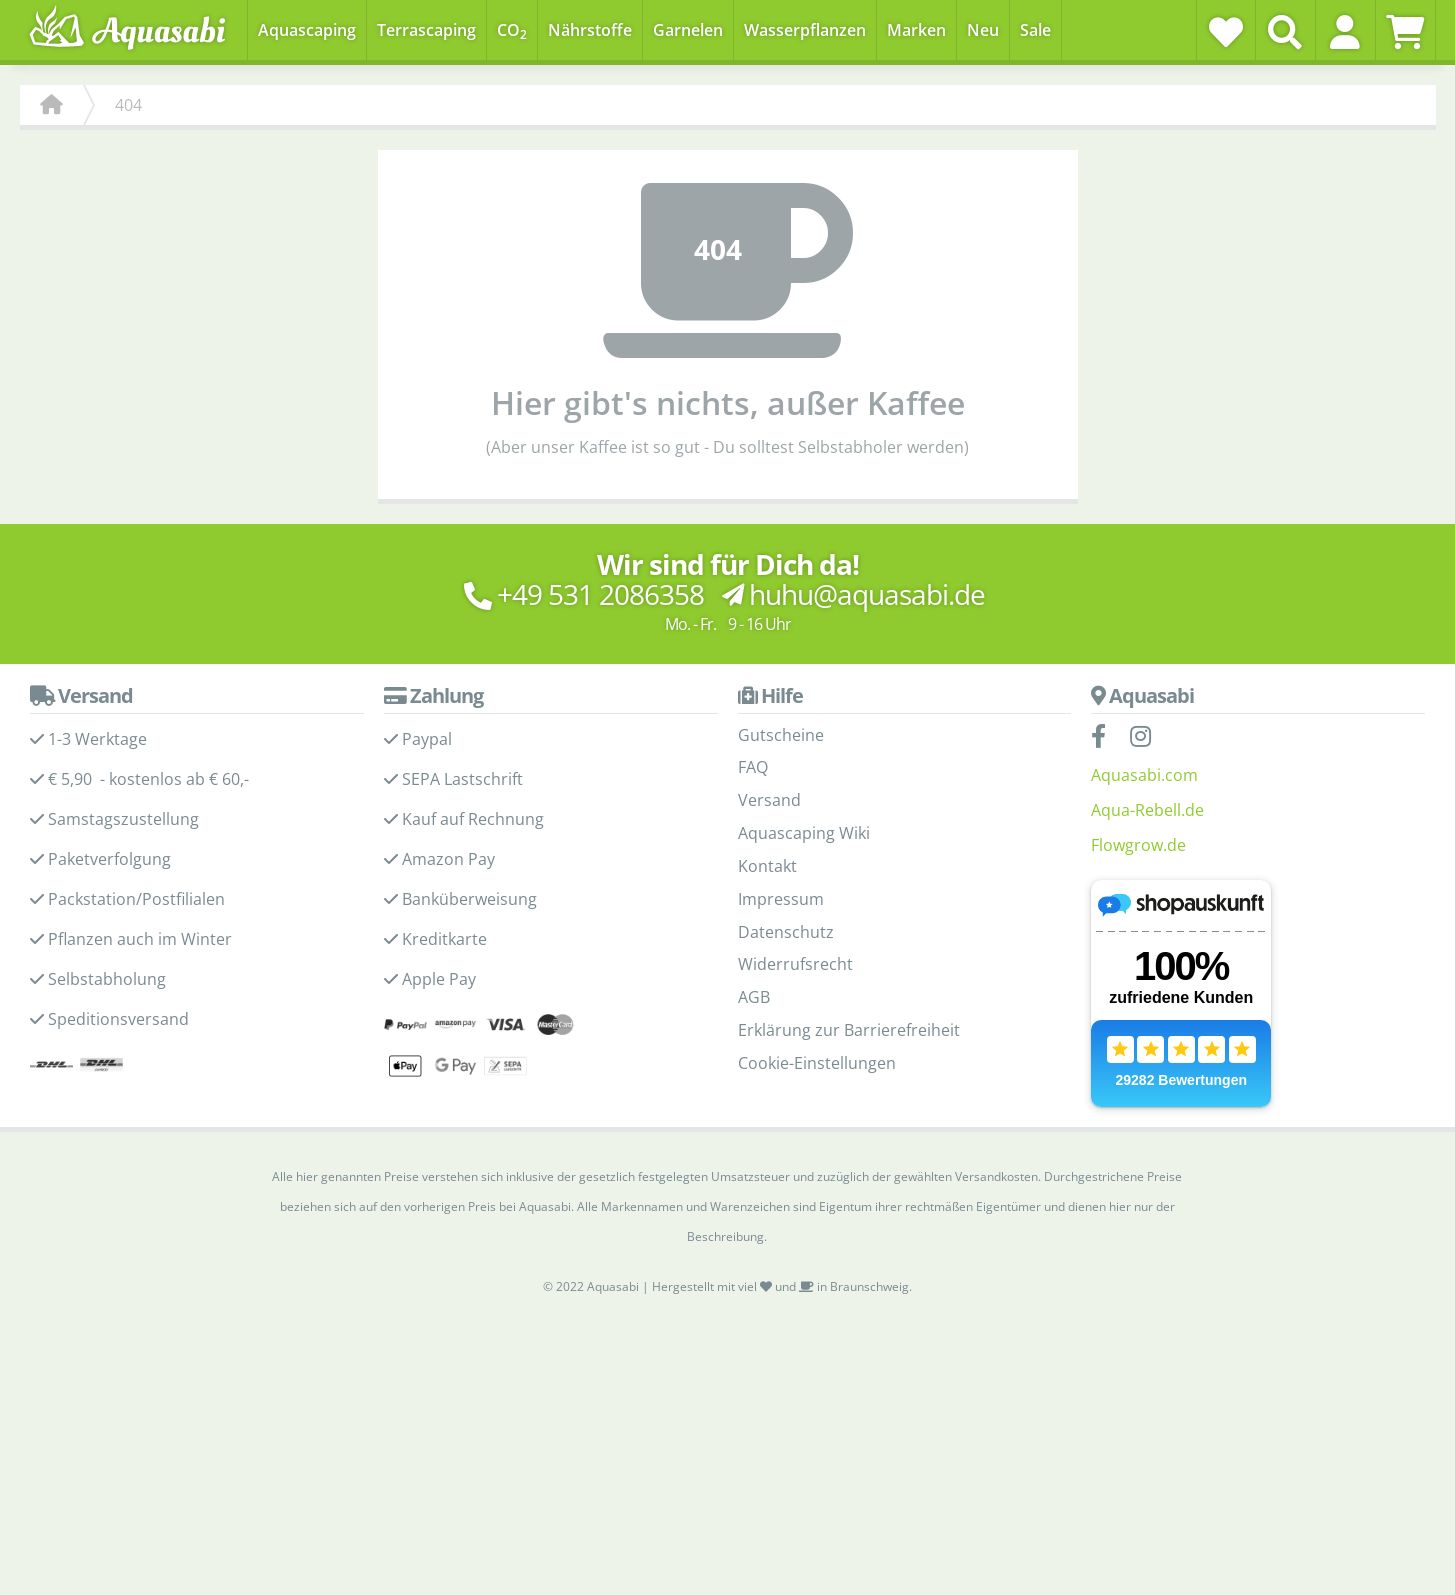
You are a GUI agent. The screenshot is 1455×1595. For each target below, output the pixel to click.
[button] (1345, 32)
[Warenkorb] (1405, 32)
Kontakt (767, 866)
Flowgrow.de (1138, 845)
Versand (769, 800)
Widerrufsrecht (795, 964)
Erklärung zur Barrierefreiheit (849, 1030)
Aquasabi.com (1144, 775)
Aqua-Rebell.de (1147, 810)
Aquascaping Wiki (804, 833)
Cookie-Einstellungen (817, 1063)
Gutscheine (781, 735)
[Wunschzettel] (1226, 32)
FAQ (753, 767)
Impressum (781, 899)
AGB (754, 997)
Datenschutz (786, 932)
